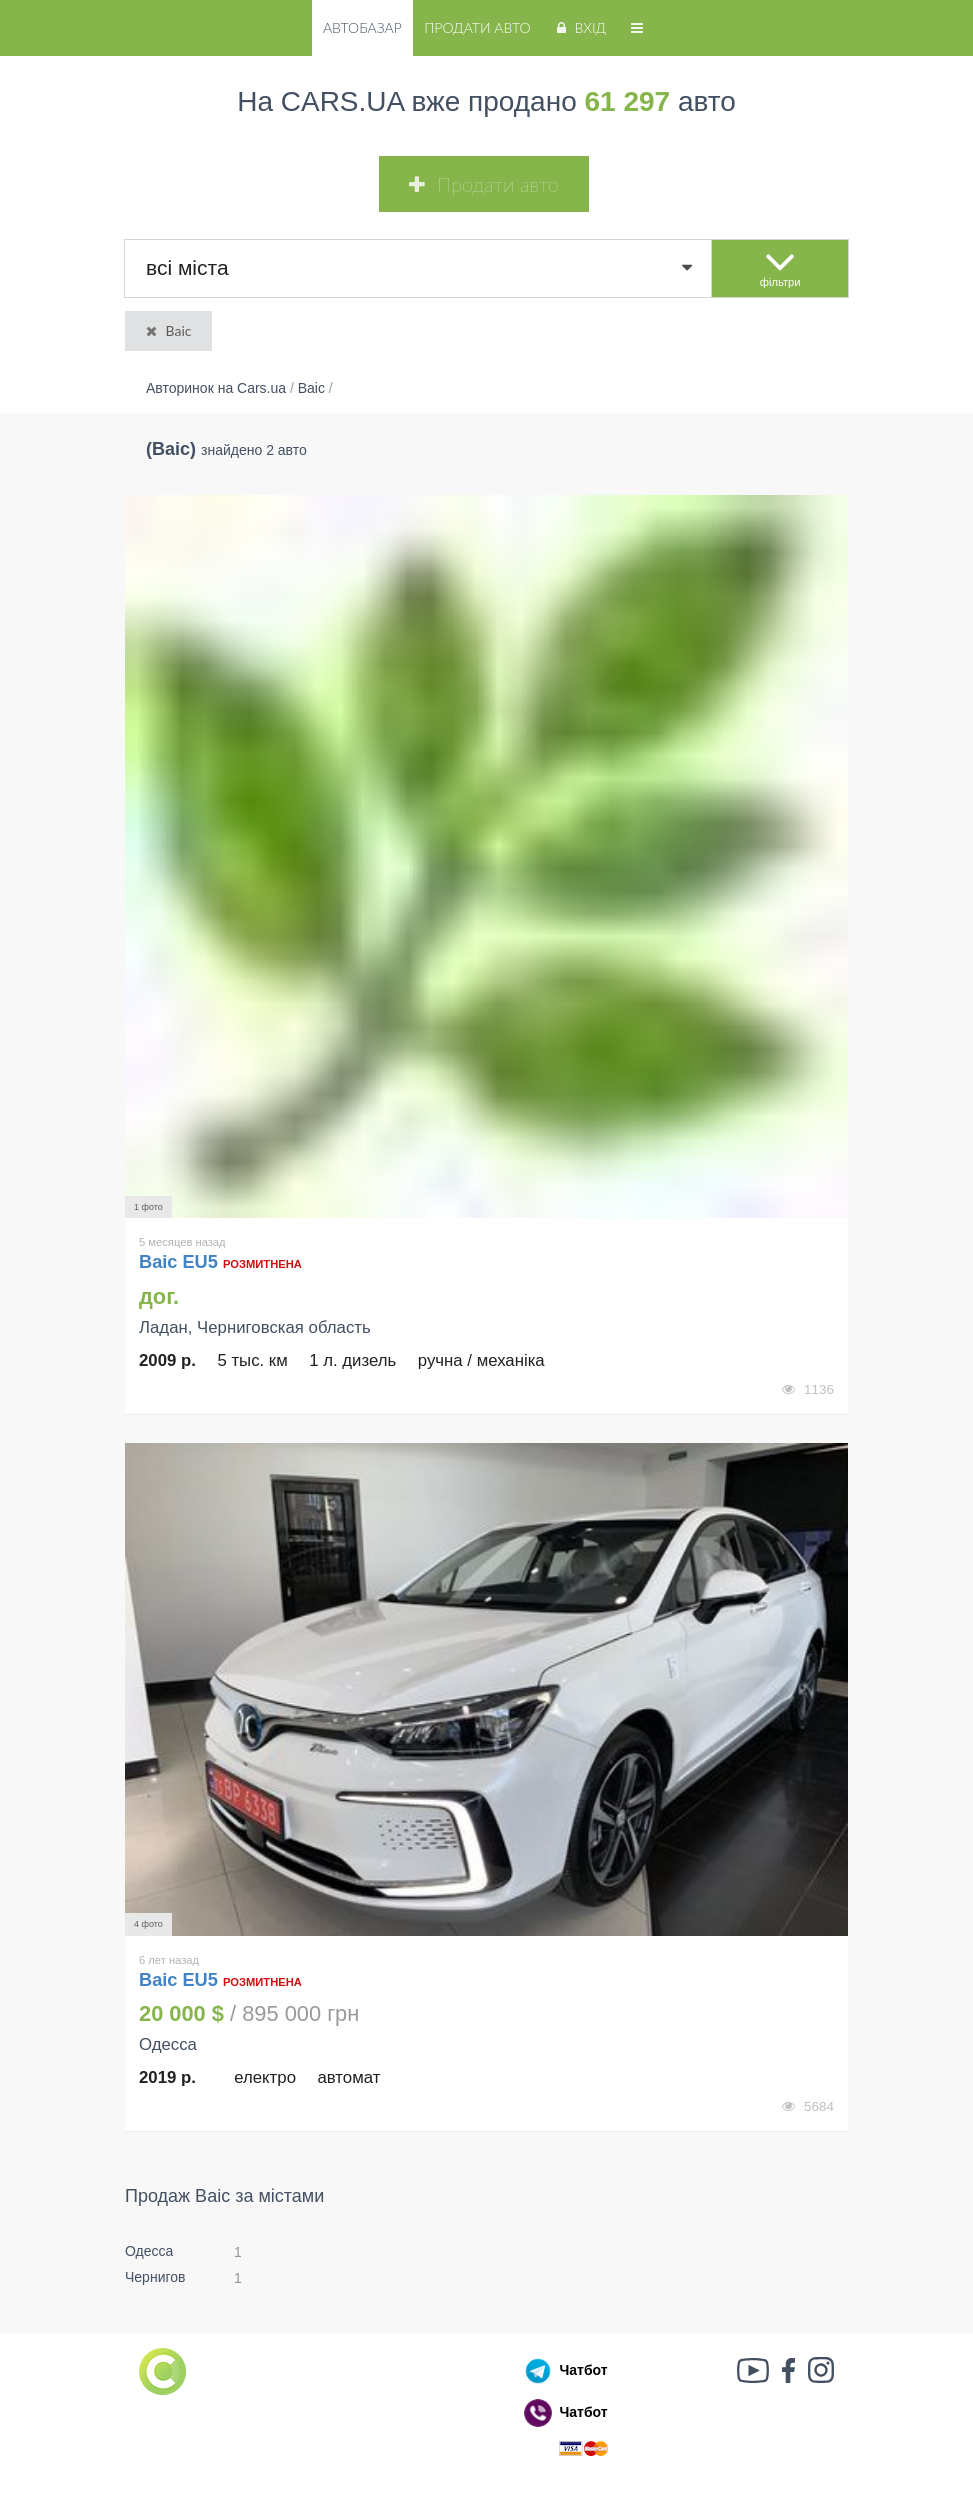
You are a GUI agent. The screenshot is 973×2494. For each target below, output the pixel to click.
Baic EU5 (181, 1262)
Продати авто (477, 27)
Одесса (149, 2251)
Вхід (579, 27)
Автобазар (362, 27)
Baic (167, 330)
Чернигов (155, 2277)
